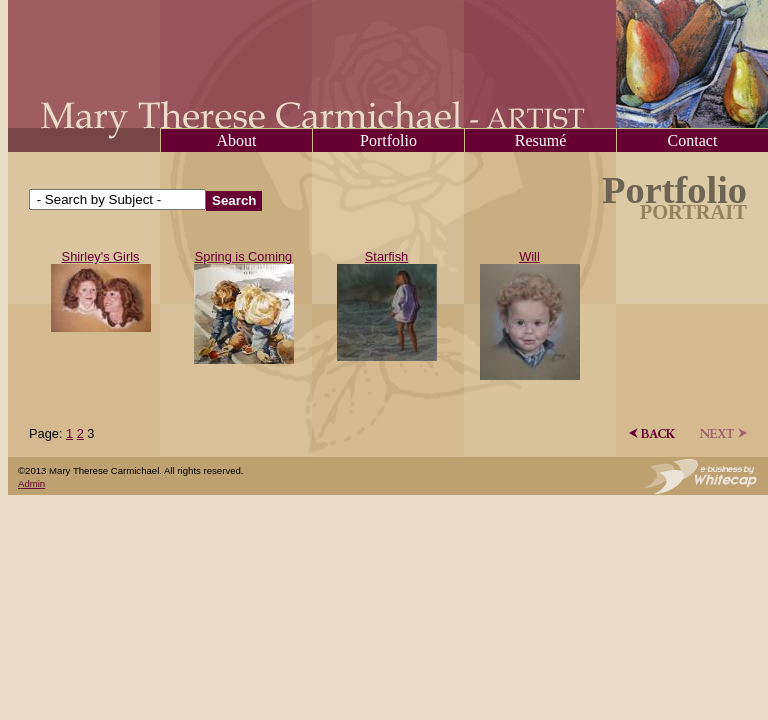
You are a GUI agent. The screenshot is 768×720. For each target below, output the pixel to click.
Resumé (541, 140)
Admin (31, 483)
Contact (693, 140)
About (237, 140)
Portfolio (388, 140)
